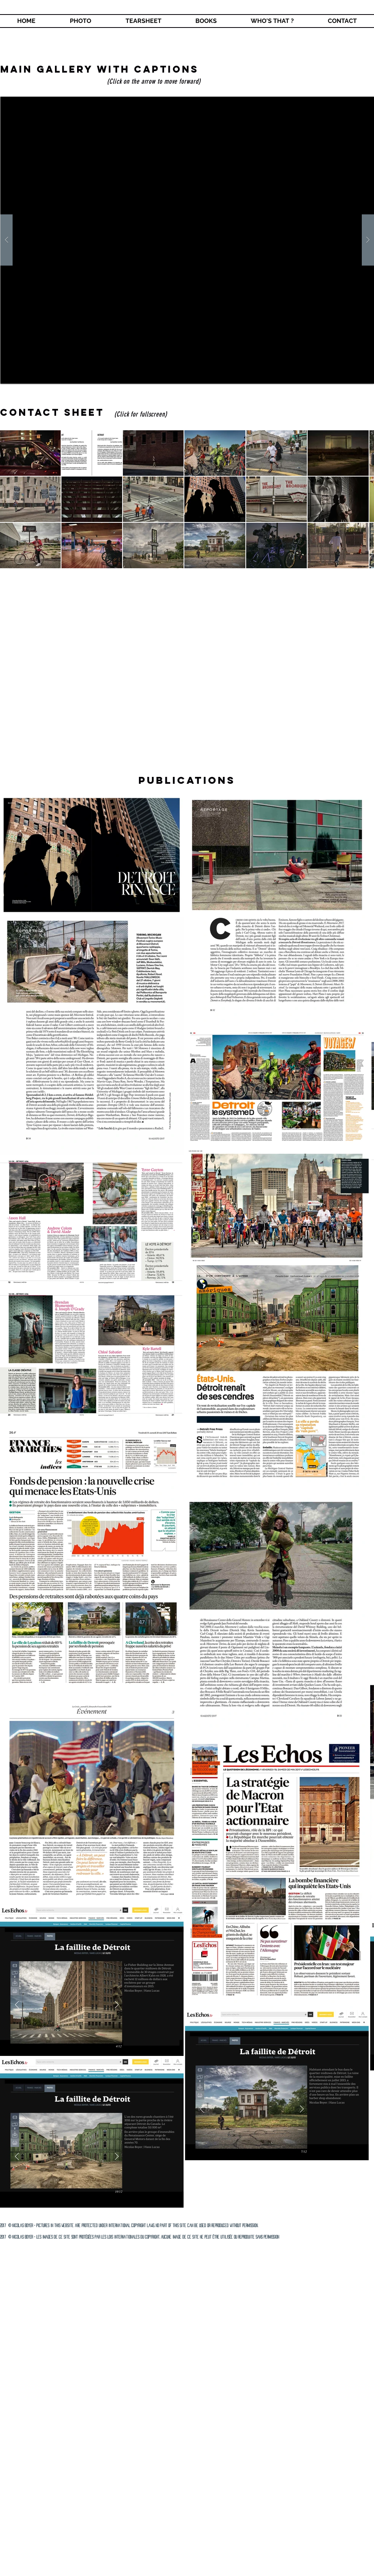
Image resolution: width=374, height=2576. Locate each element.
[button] (206, 21)
